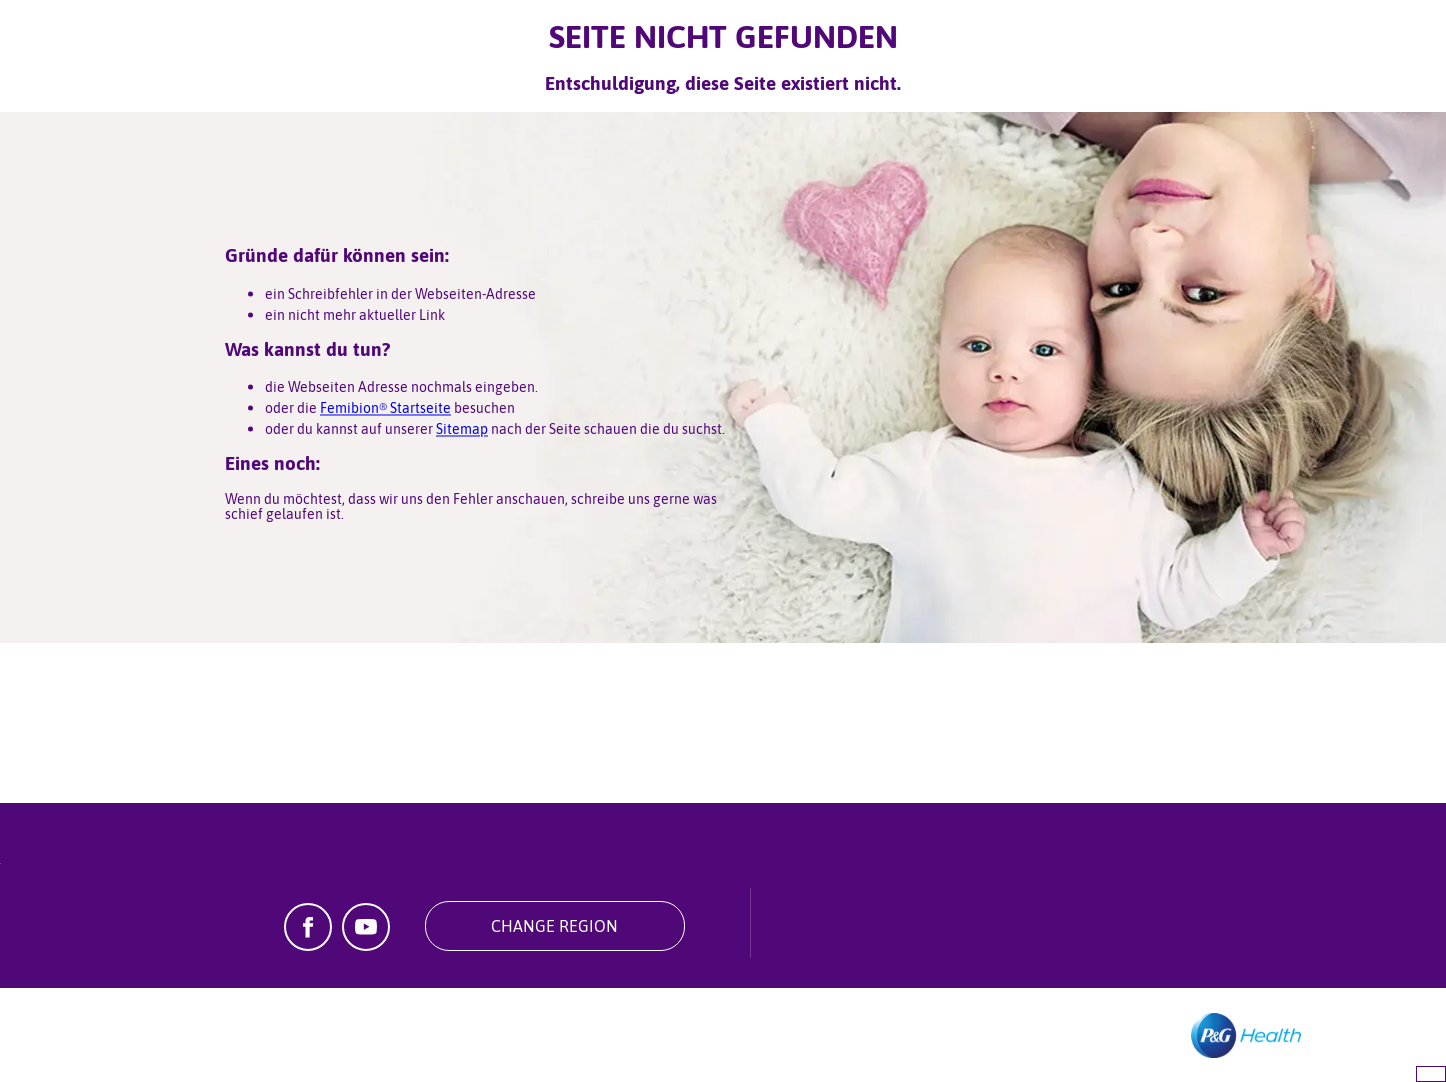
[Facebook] (308, 945)
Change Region (554, 926)
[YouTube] (366, 945)
